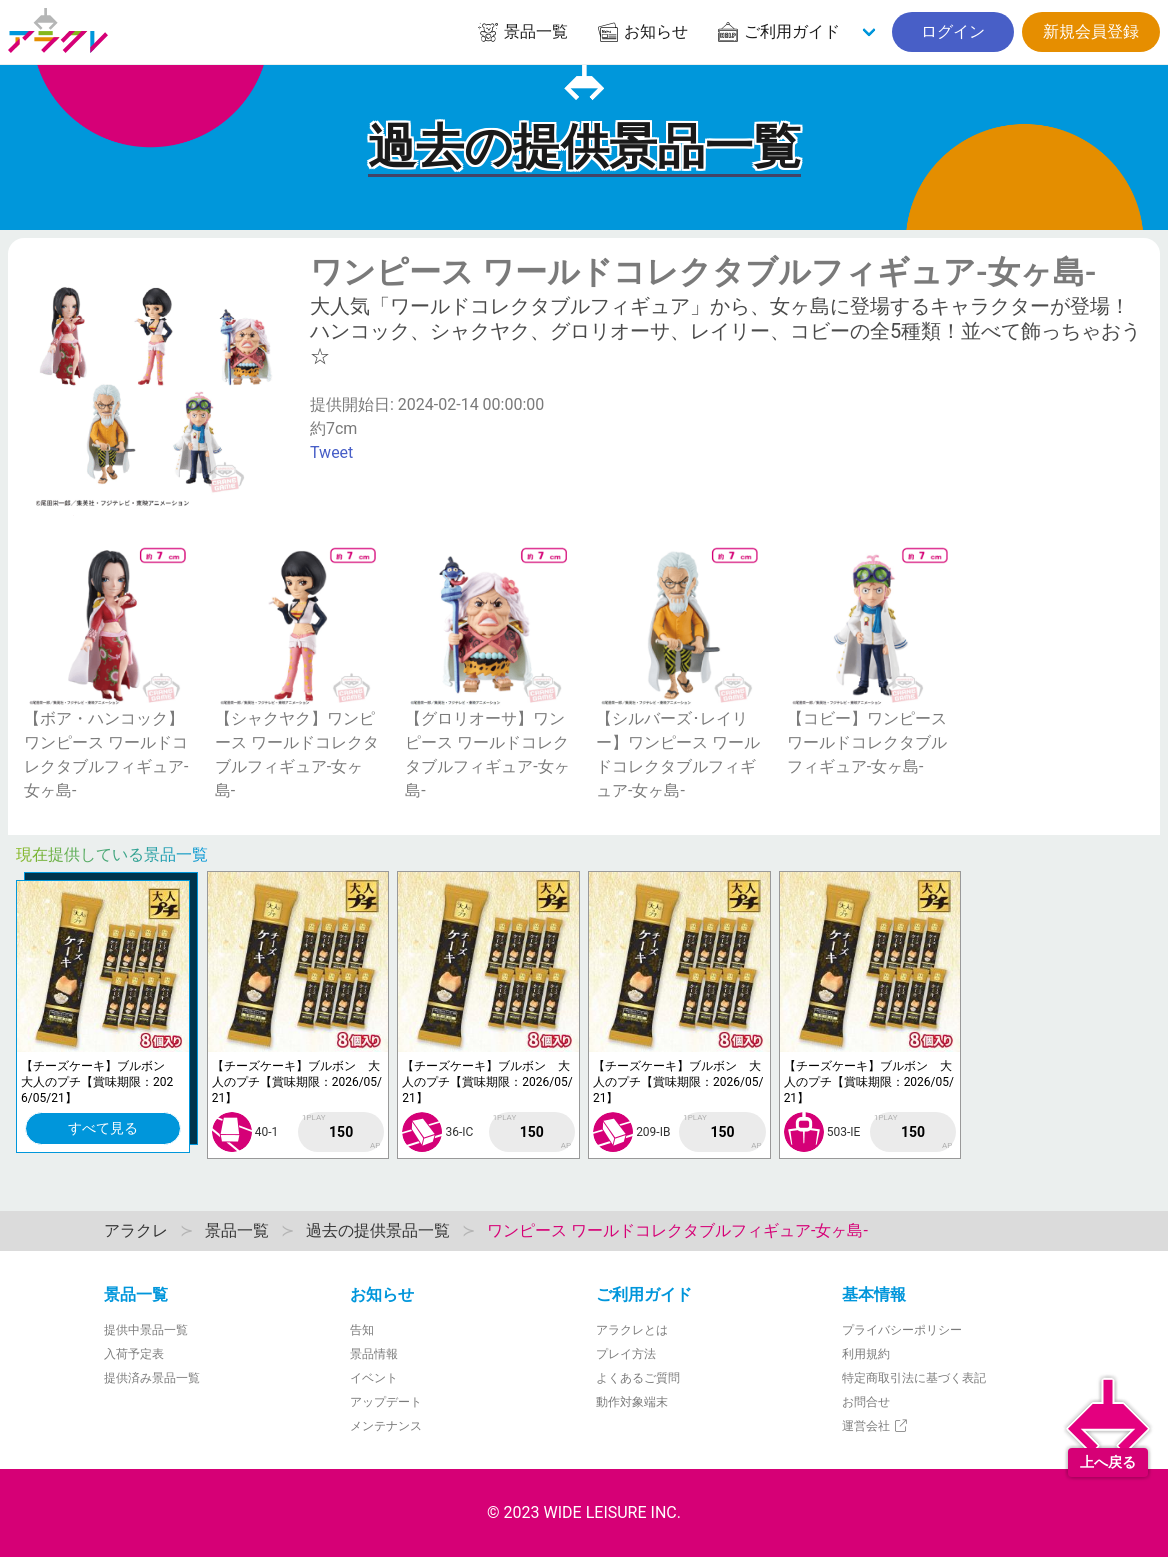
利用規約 (866, 1354)
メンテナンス (386, 1426)
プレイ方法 (626, 1354)
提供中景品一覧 (146, 1330)
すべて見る (103, 1128)
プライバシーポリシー (902, 1330)
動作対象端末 (632, 1402)
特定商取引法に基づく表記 (914, 1378)
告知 (362, 1330)
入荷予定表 (134, 1354)
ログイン (953, 31)
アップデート (386, 1402)
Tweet (331, 452)
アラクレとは (632, 1330)
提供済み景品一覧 (152, 1378)
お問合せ (866, 1402)
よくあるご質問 (638, 1378)
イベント (374, 1378)
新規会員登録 (1091, 31)
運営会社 (875, 1426)
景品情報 (374, 1354)
